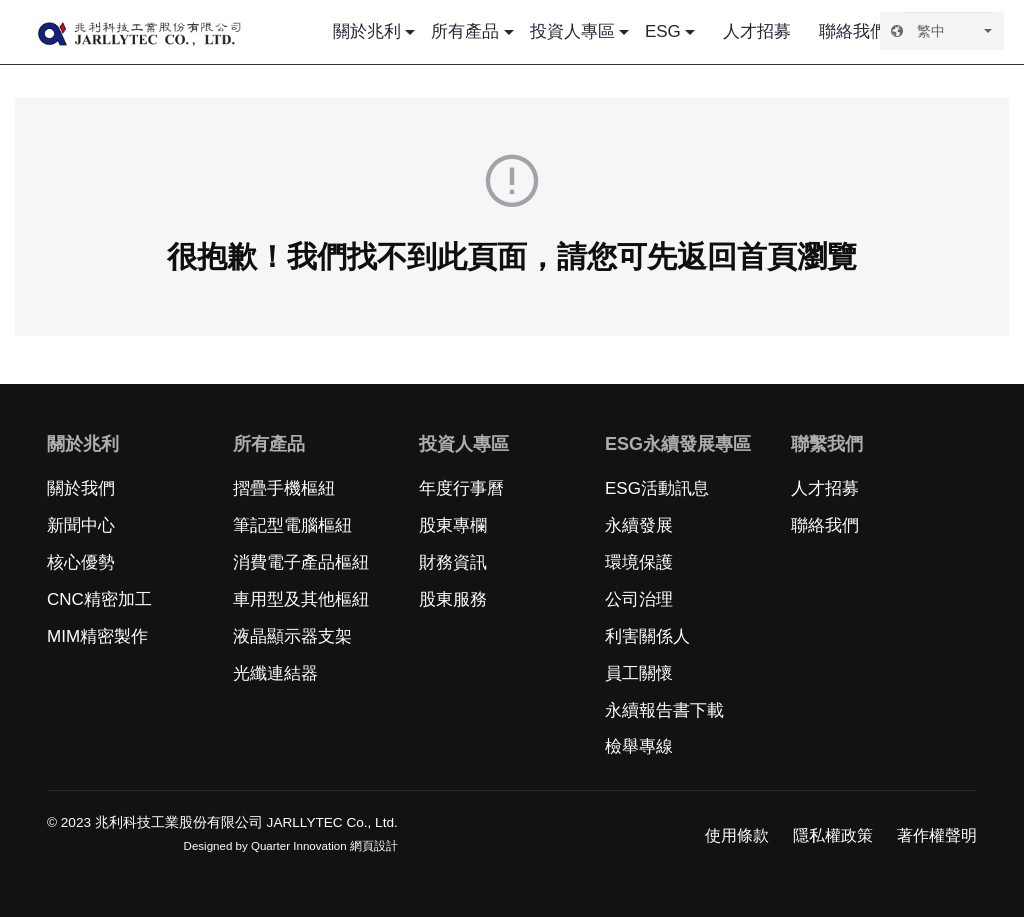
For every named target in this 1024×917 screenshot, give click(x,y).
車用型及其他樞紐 (301, 599)
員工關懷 (639, 673)
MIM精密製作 (97, 636)
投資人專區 (572, 31)
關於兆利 (367, 31)
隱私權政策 (833, 835)
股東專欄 (453, 525)
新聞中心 (81, 525)
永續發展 (639, 525)
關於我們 (81, 488)
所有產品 (465, 31)
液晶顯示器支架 (292, 636)
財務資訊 (453, 562)
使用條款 (737, 835)
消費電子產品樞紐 (301, 562)
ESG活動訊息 (657, 488)
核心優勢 (81, 562)
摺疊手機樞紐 (284, 488)
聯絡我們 (853, 31)
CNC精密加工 (99, 599)
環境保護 (639, 562)
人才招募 (757, 31)
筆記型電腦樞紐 (292, 525)
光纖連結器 (275, 673)
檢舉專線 (639, 746)
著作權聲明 (937, 835)
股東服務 (453, 599)
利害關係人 (647, 636)
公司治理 (639, 599)
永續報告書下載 (664, 710)
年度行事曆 (461, 488)
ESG (663, 31)
